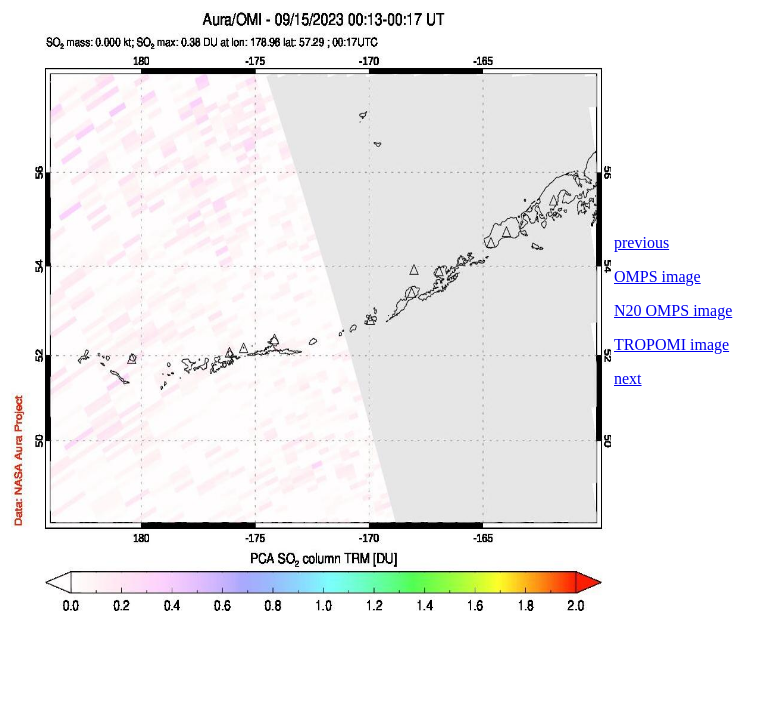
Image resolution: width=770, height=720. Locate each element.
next (628, 378)
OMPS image (657, 276)
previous (641, 242)
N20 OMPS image (673, 310)
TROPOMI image (671, 344)
